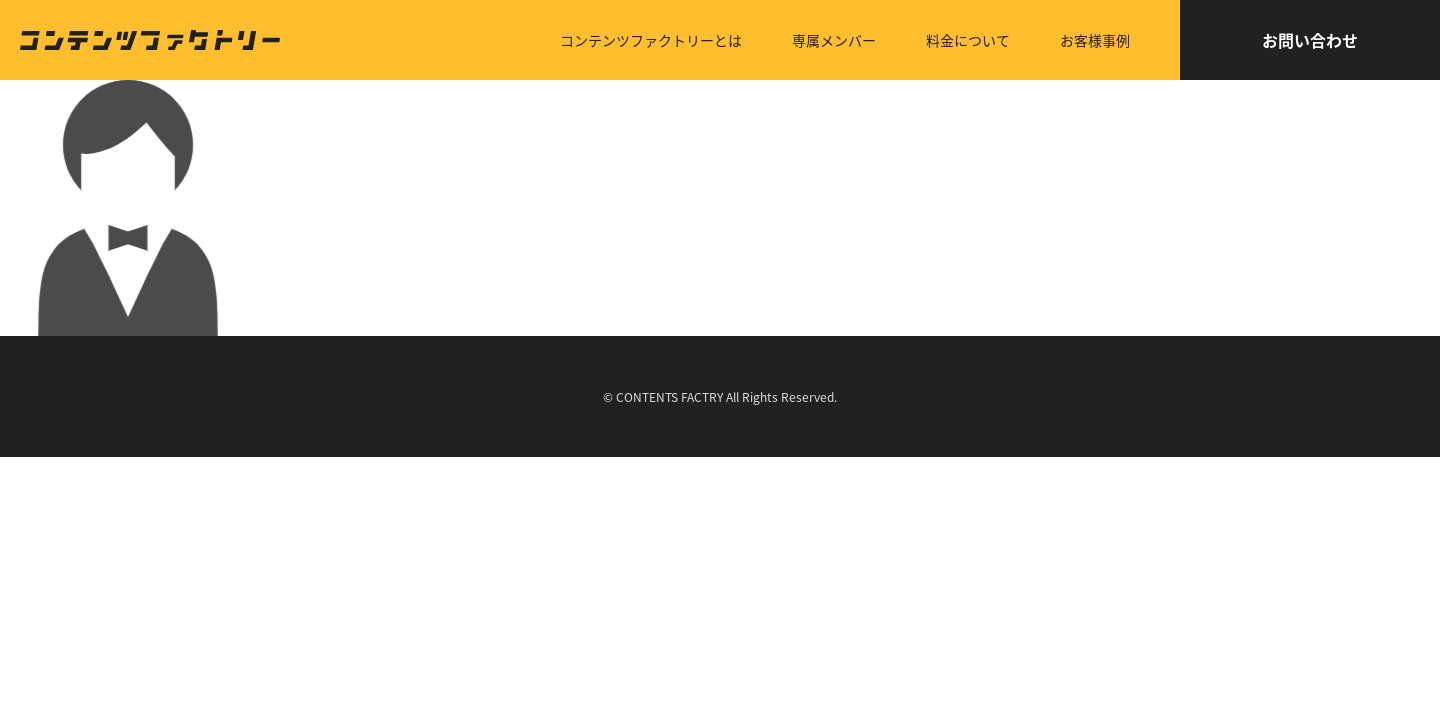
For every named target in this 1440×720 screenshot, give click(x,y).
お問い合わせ (1310, 40)
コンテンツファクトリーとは (651, 40)
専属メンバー (834, 40)
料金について (968, 40)
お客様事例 (1095, 40)
